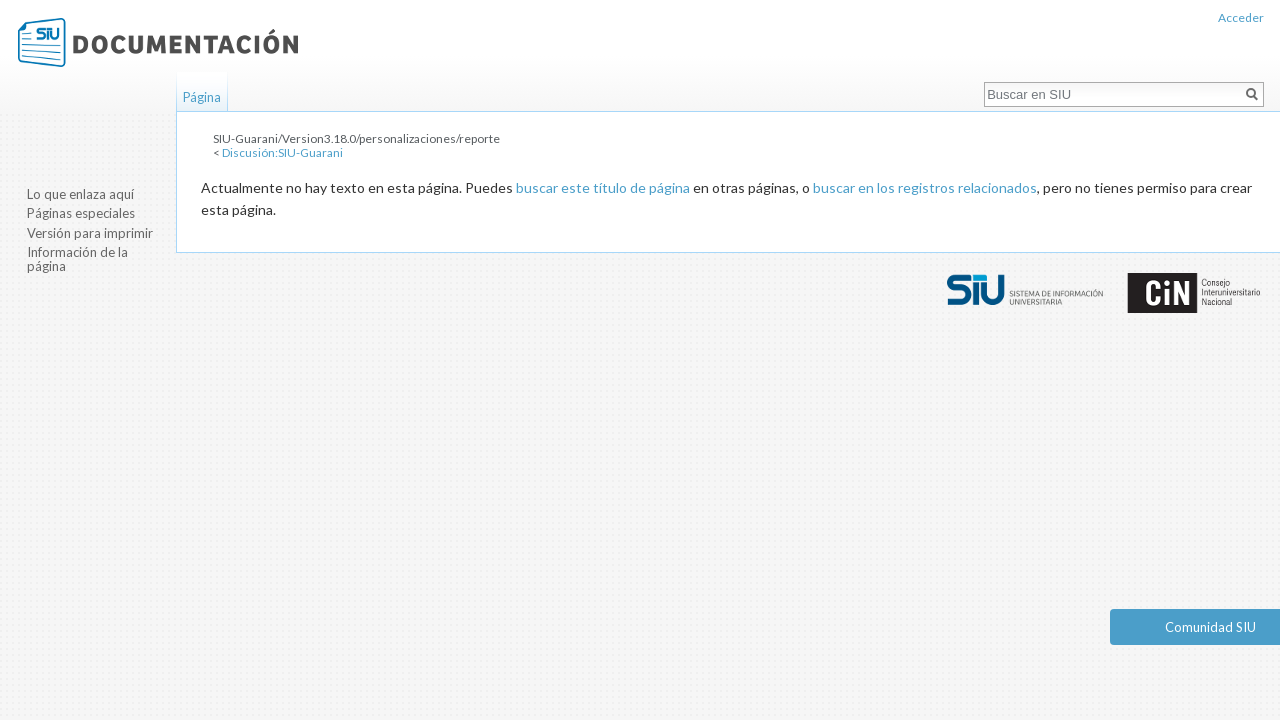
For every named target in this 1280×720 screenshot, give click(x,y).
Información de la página (77, 259)
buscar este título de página (603, 187)
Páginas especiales (81, 213)
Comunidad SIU (1210, 627)
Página (202, 97)
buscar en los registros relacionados (925, 187)
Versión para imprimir (90, 233)
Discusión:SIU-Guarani (282, 152)
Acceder (1241, 17)
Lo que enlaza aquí (80, 194)
